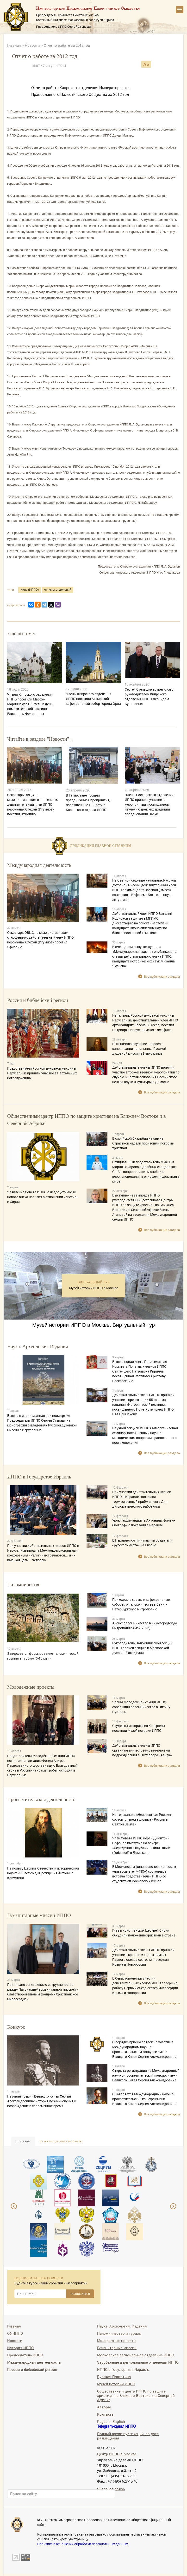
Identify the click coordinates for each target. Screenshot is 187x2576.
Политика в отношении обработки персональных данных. (83, 2544)
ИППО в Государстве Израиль (123, 2369)
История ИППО (20, 2347)
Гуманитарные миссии (117, 2347)
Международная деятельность (34, 2362)
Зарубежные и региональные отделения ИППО (138, 2362)
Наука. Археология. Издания (122, 2326)
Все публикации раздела (162, 976)
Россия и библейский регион (32, 2369)
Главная (14, 45)
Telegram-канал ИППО (116, 2426)
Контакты (105, 2414)
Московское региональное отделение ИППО (135, 2355)
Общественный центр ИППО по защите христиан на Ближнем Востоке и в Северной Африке (136, 2395)
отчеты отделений (57, 589)
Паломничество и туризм (119, 2333)
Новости (32, 45)
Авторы (104, 2407)
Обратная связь (111, 2488)
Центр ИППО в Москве (117, 2454)
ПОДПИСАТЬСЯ (80, 2293)
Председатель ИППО (25, 2355)
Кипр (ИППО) (29, 589)
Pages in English (111, 2421)
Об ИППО (15, 2333)
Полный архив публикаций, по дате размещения (128, 2435)
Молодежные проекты (116, 2340)
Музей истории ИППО (116, 2383)
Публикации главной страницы (100, 846)
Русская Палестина (114, 2376)
